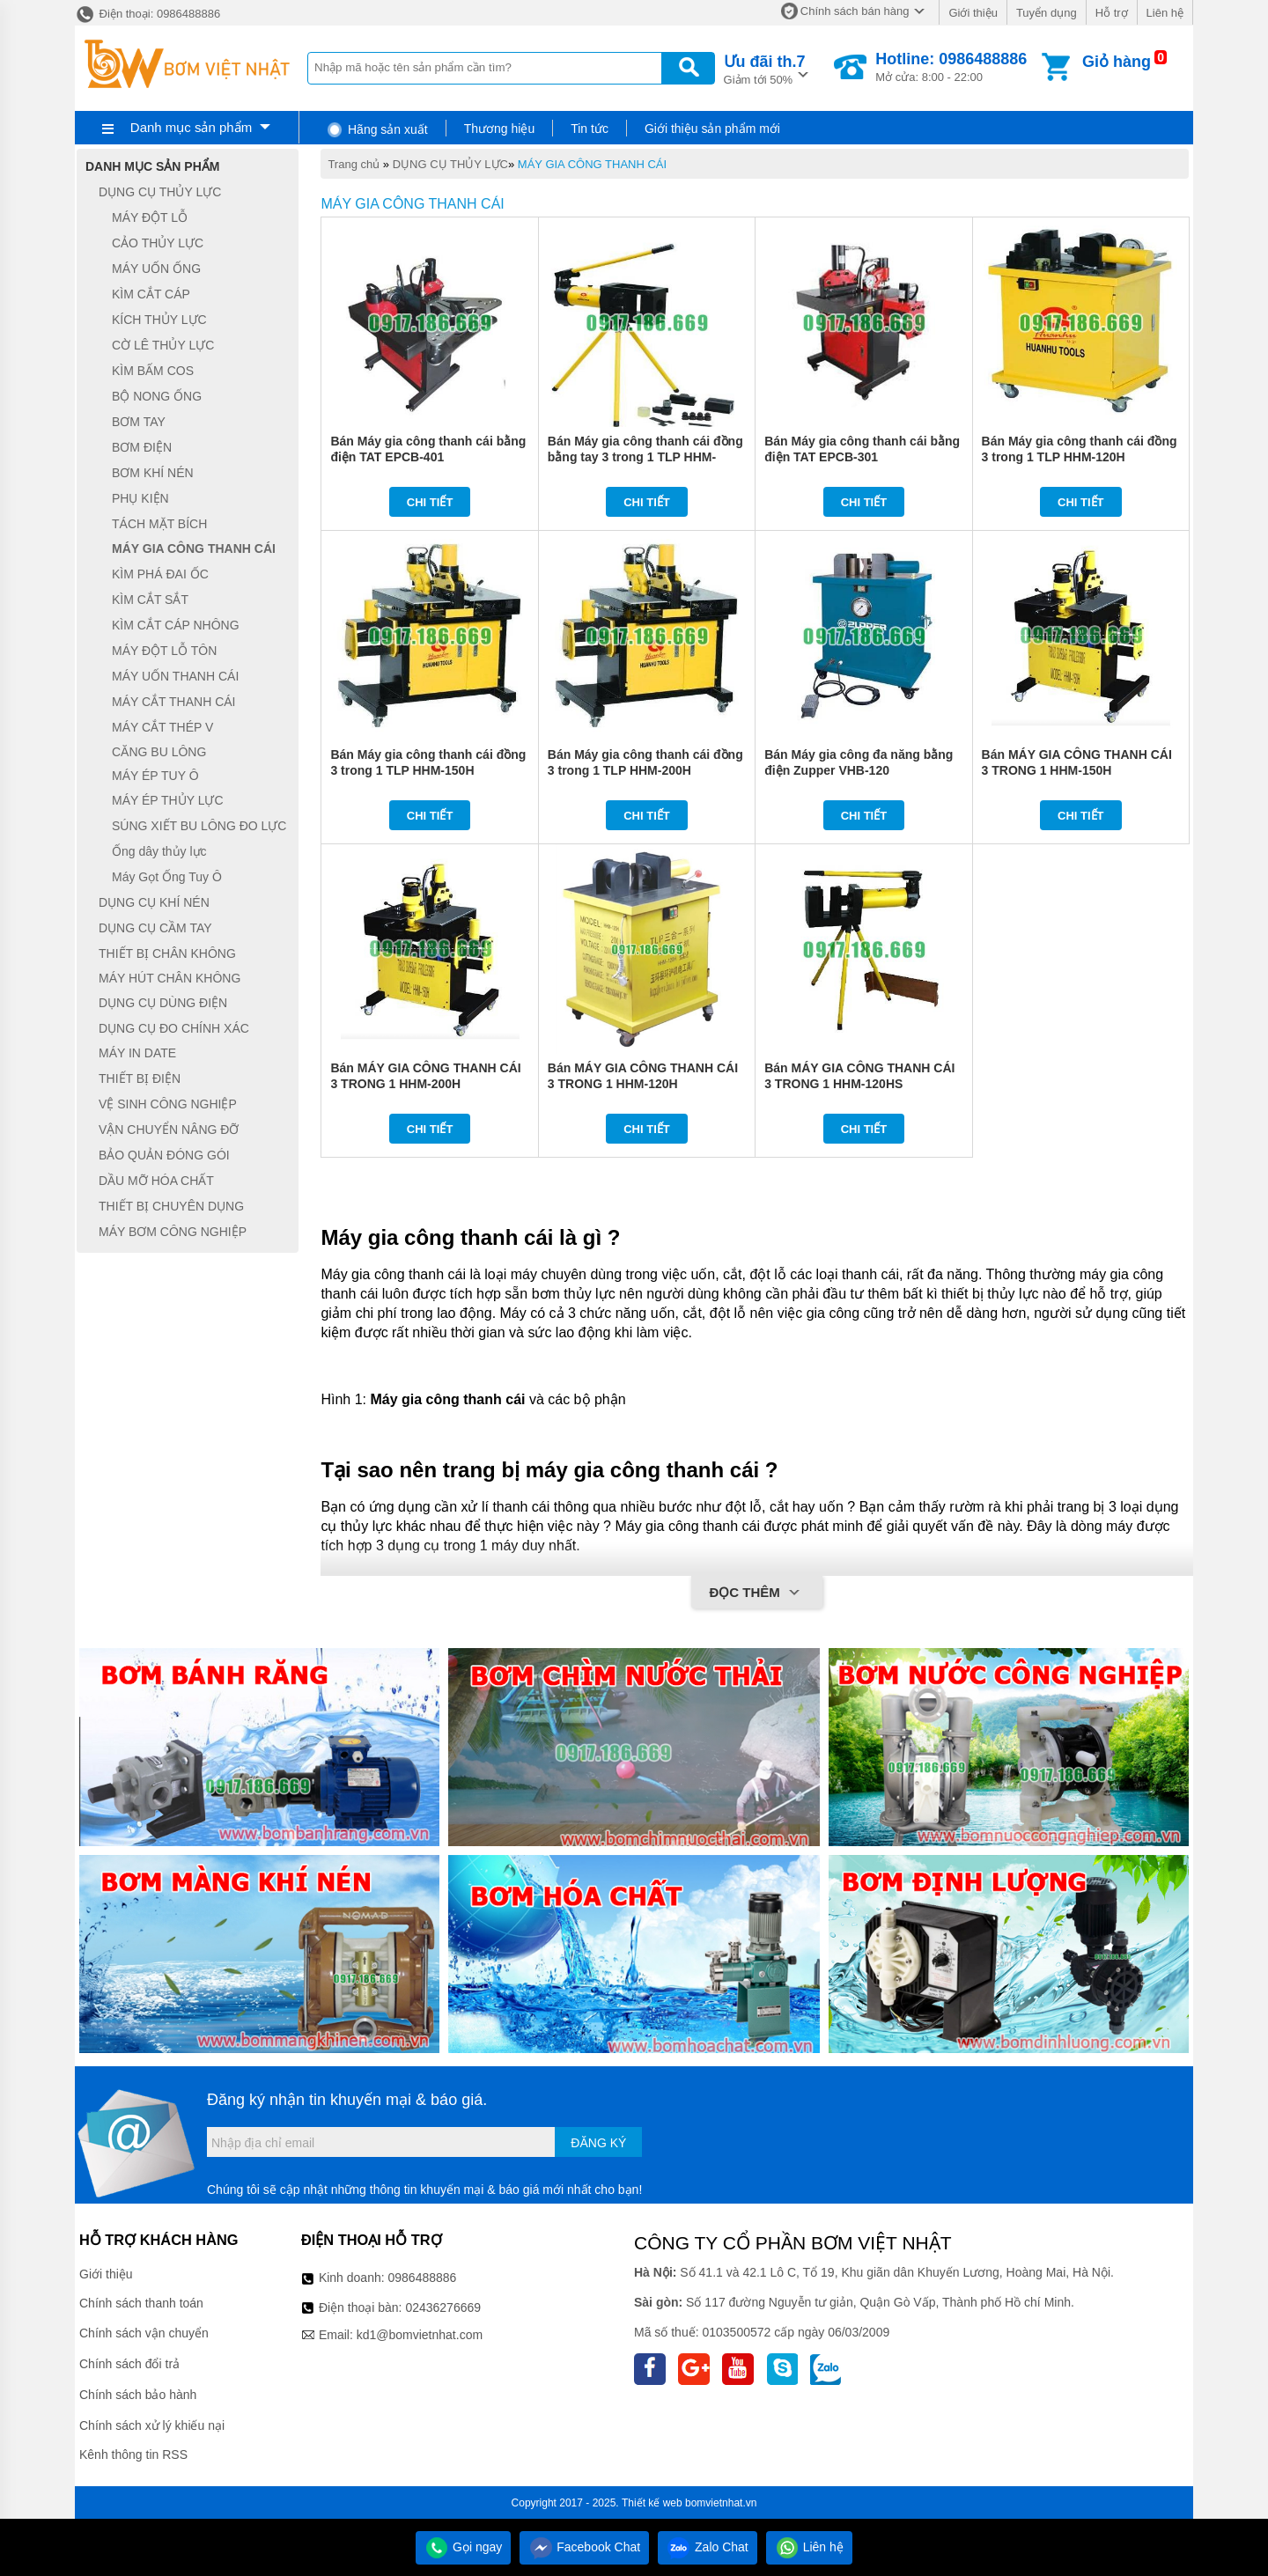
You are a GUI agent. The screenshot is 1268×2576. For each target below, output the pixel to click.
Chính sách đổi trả (129, 2364)
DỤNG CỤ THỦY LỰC (450, 164)
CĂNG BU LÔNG (159, 752)
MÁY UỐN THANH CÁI (175, 676)
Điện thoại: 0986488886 (147, 13)
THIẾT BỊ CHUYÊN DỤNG (171, 1206)
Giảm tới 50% (765, 68)
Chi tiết (430, 502)
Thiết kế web (652, 2503)
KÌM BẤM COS (153, 371)
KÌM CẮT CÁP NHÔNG (176, 625)
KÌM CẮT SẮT (150, 599)
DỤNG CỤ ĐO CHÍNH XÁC (174, 1028)
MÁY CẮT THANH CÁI (173, 702)
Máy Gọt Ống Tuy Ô (167, 877)
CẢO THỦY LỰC (157, 243)
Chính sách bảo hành (137, 2395)
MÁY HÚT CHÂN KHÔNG (169, 978)
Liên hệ (1164, 12)
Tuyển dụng (1046, 12)
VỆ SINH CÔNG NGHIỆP (168, 1104)
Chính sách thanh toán (141, 2303)
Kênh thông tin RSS (133, 2454)
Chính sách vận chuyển (144, 2333)
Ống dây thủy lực (159, 851)
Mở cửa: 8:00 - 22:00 (951, 67)
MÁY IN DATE (137, 1054)
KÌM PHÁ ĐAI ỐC (160, 574)
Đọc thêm (757, 1593)
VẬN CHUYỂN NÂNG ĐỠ (169, 1129)
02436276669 (443, 2307)
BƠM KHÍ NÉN (153, 473)
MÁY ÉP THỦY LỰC (168, 800)
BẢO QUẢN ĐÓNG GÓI (164, 1155)
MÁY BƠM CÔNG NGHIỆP (173, 1232)
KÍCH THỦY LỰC (159, 320)
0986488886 (422, 2278)
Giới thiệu (972, 12)
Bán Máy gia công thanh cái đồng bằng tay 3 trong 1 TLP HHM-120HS (645, 457)
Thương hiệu (499, 128)
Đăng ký (598, 2143)
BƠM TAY (139, 422)
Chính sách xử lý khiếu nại (152, 2425)
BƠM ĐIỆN (142, 447)
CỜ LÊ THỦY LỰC (163, 345)
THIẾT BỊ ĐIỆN (140, 1078)
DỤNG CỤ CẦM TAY (155, 928)
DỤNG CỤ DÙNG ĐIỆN (163, 1003)
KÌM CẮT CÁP (151, 294)
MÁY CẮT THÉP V (162, 727)
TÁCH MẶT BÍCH (159, 524)
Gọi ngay (463, 2547)
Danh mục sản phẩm (191, 127)
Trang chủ (354, 164)
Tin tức (589, 128)
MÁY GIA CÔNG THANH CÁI (592, 164)
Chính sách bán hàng (855, 11)
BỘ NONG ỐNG (157, 396)
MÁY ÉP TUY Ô (155, 776)
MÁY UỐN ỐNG (156, 268)
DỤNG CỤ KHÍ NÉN (154, 902)
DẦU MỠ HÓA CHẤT (156, 1181)
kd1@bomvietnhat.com (420, 2335)
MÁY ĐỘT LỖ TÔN (164, 651)
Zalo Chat (707, 2547)
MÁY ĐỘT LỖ (150, 217)
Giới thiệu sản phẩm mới (712, 128)
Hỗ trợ (1111, 12)
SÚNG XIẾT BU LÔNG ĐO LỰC (199, 826)
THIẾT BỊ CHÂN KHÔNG (167, 953)
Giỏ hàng (1116, 61)
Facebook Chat (584, 2547)
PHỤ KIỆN (140, 498)
